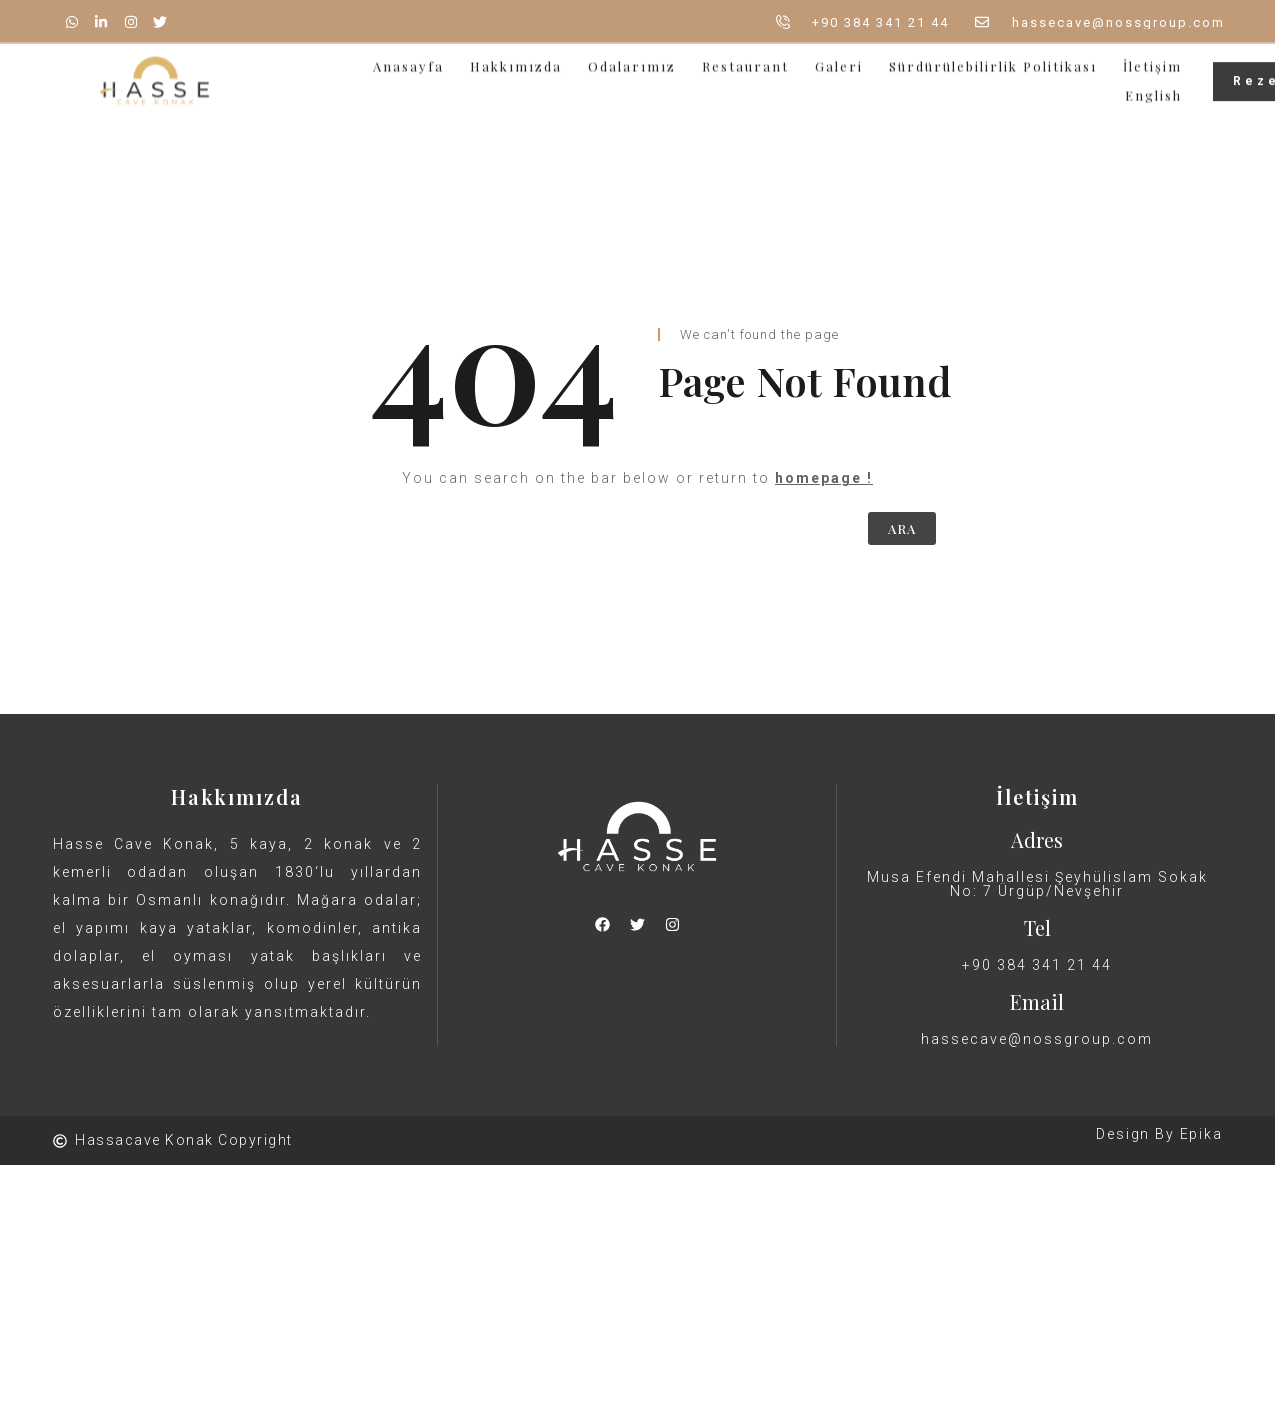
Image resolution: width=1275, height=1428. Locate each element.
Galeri (839, 58)
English (1153, 87)
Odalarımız (632, 58)
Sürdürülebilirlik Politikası (993, 58)
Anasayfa (408, 58)
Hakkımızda (516, 58)
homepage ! (824, 478)
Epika (1201, 1134)
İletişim (1152, 58)
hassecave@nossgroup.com (1037, 1039)
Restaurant (745, 58)
